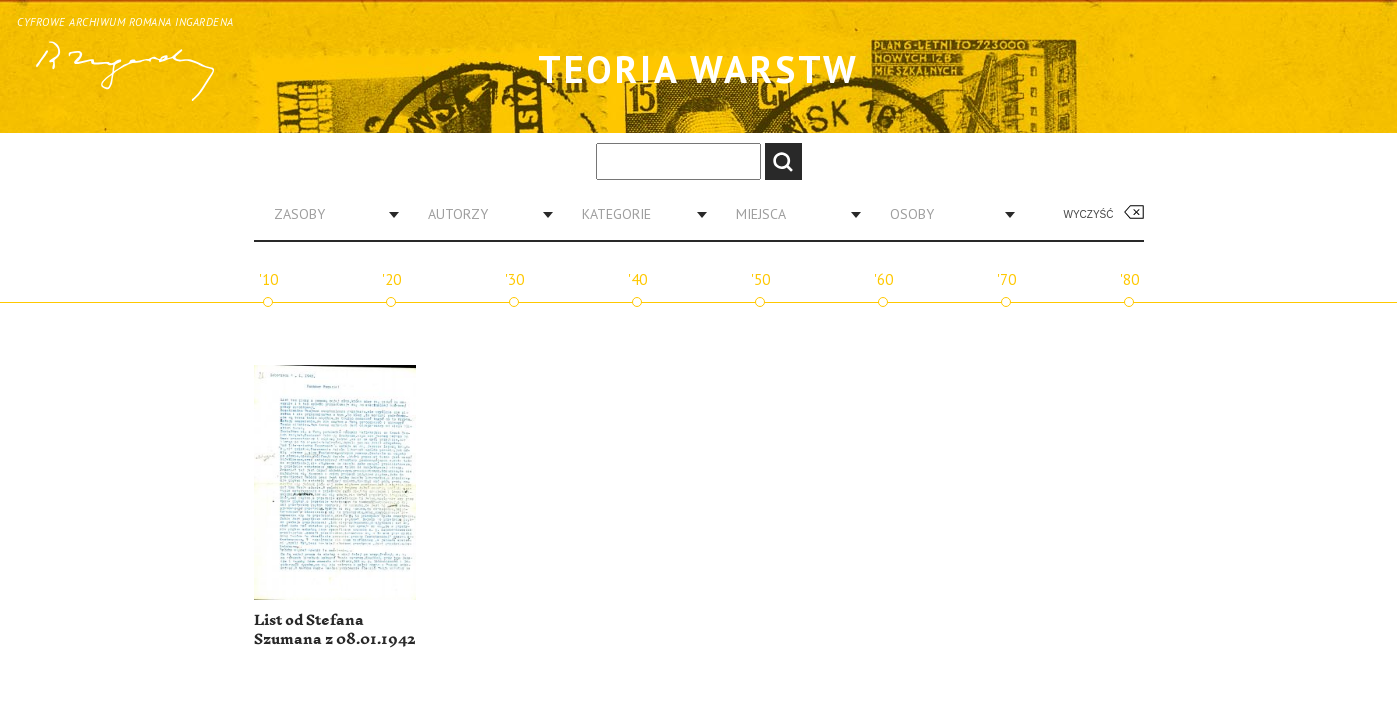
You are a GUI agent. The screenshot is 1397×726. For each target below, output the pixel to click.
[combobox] (329, 214)
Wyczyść (1089, 214)
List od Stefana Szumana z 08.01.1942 (334, 630)
